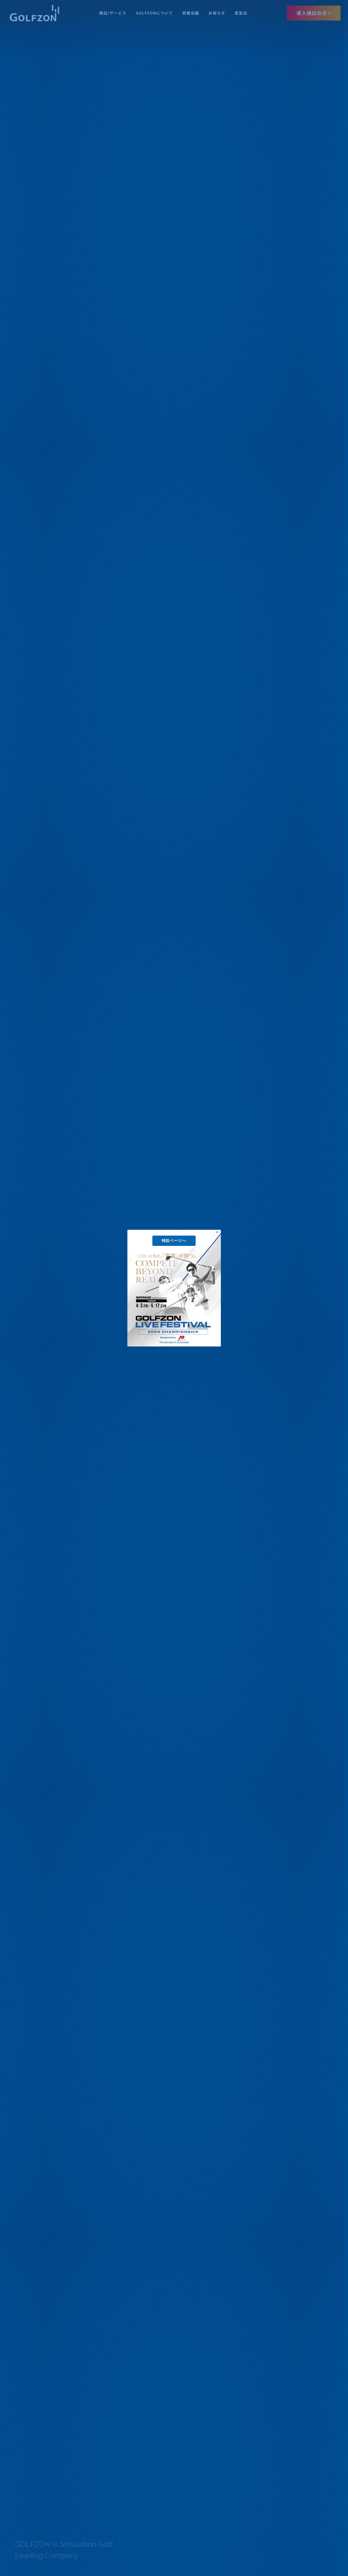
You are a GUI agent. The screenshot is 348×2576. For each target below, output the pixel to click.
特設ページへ (174, 1241)
